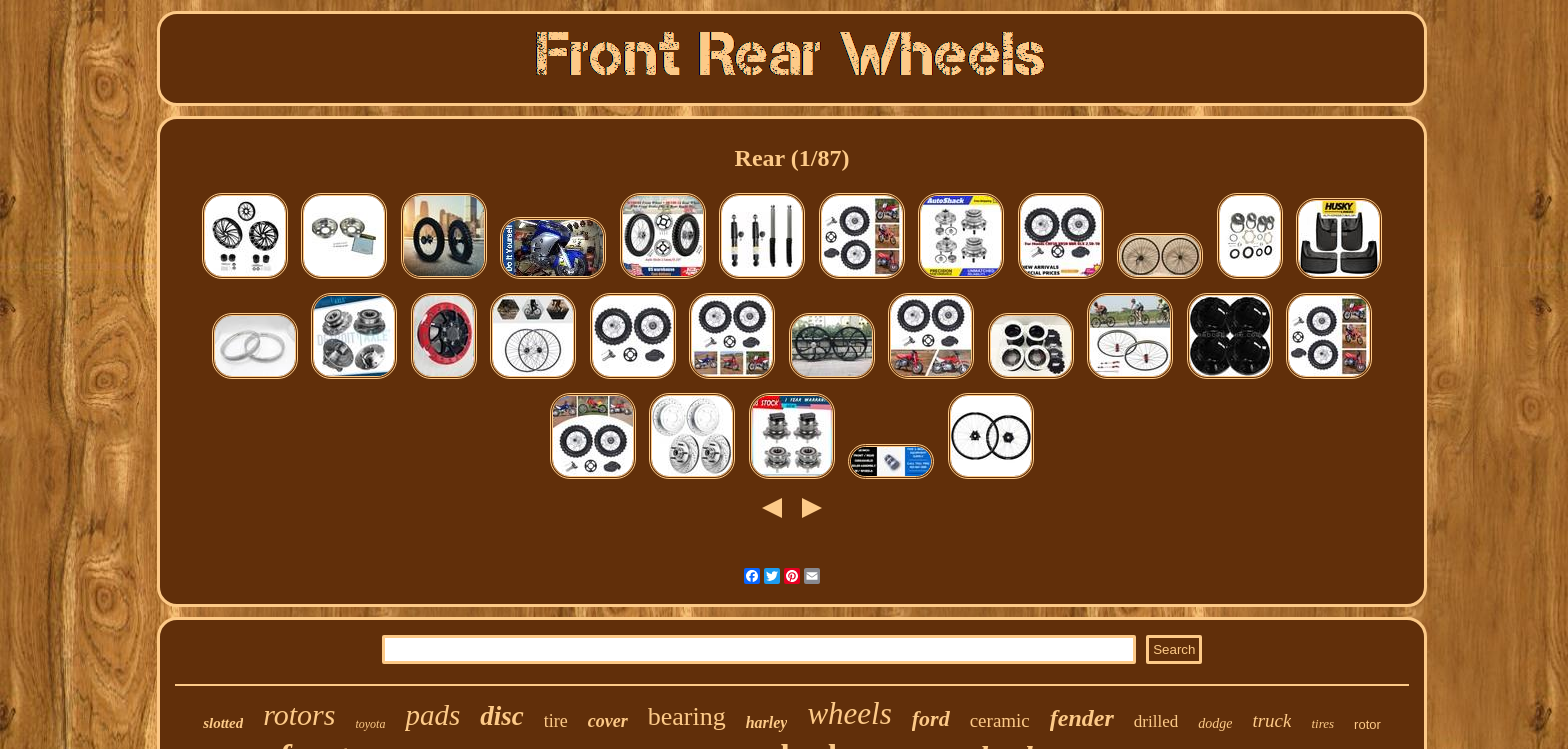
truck (1271, 720)
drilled (1156, 721)
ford (931, 718)
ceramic (1000, 720)
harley (767, 722)
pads (432, 715)
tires (1322, 723)
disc (502, 716)
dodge (1215, 723)
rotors (299, 714)
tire (556, 721)
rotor (1367, 724)
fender (1082, 718)
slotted (223, 723)
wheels (849, 713)
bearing (687, 716)
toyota (370, 724)
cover (608, 721)
